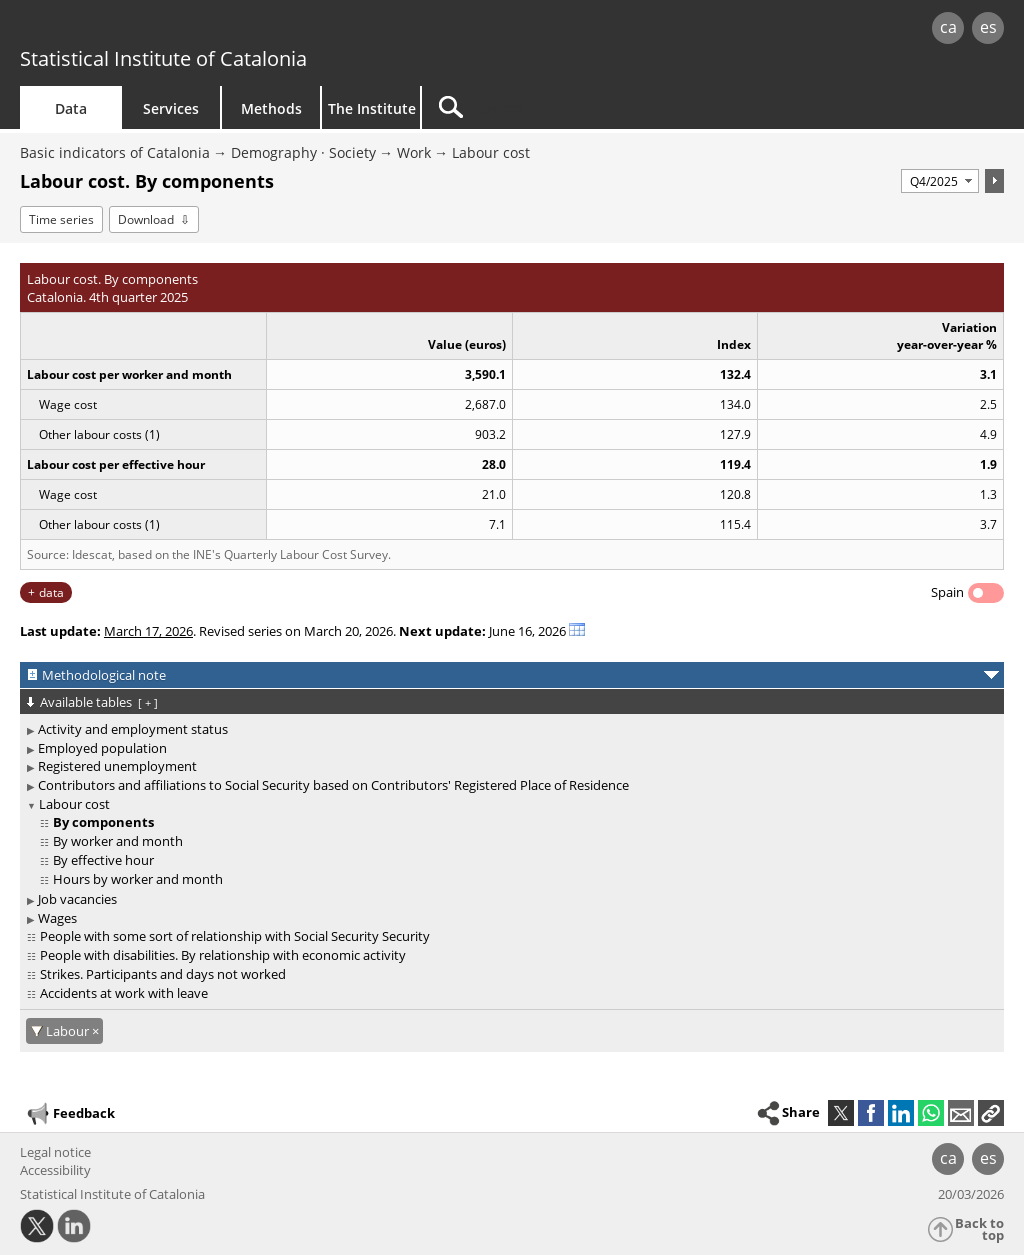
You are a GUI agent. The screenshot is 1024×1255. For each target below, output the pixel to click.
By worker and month (118, 841)
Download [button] (146, 219)
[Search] (592, 107)
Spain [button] (947, 592)
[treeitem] (508, 729)
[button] (991, 1113)
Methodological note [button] (104, 675)
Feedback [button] (70, 1114)
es (988, 27)
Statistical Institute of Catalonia (163, 58)
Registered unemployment (117, 766)
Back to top (979, 1229)
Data (71, 108)
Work (414, 152)
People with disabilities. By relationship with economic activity (223, 955)
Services (171, 108)
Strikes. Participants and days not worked (163, 974)
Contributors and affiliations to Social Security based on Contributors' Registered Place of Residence (333, 785)
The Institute (372, 108)
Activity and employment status (133, 729)
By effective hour (103, 860)
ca (948, 27)
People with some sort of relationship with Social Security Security (235, 936)
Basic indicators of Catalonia (115, 152)
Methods (271, 108)
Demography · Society (303, 152)
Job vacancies (77, 899)
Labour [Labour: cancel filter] (69, 1031)
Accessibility (55, 1170)
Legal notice (55, 1152)
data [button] (51, 592)
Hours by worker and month (138, 879)
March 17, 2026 (148, 631)
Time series (61, 219)
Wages (57, 918)
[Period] (940, 181)
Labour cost (491, 152)
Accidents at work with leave (124, 993)
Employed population (102, 748)
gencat (217, 29)
